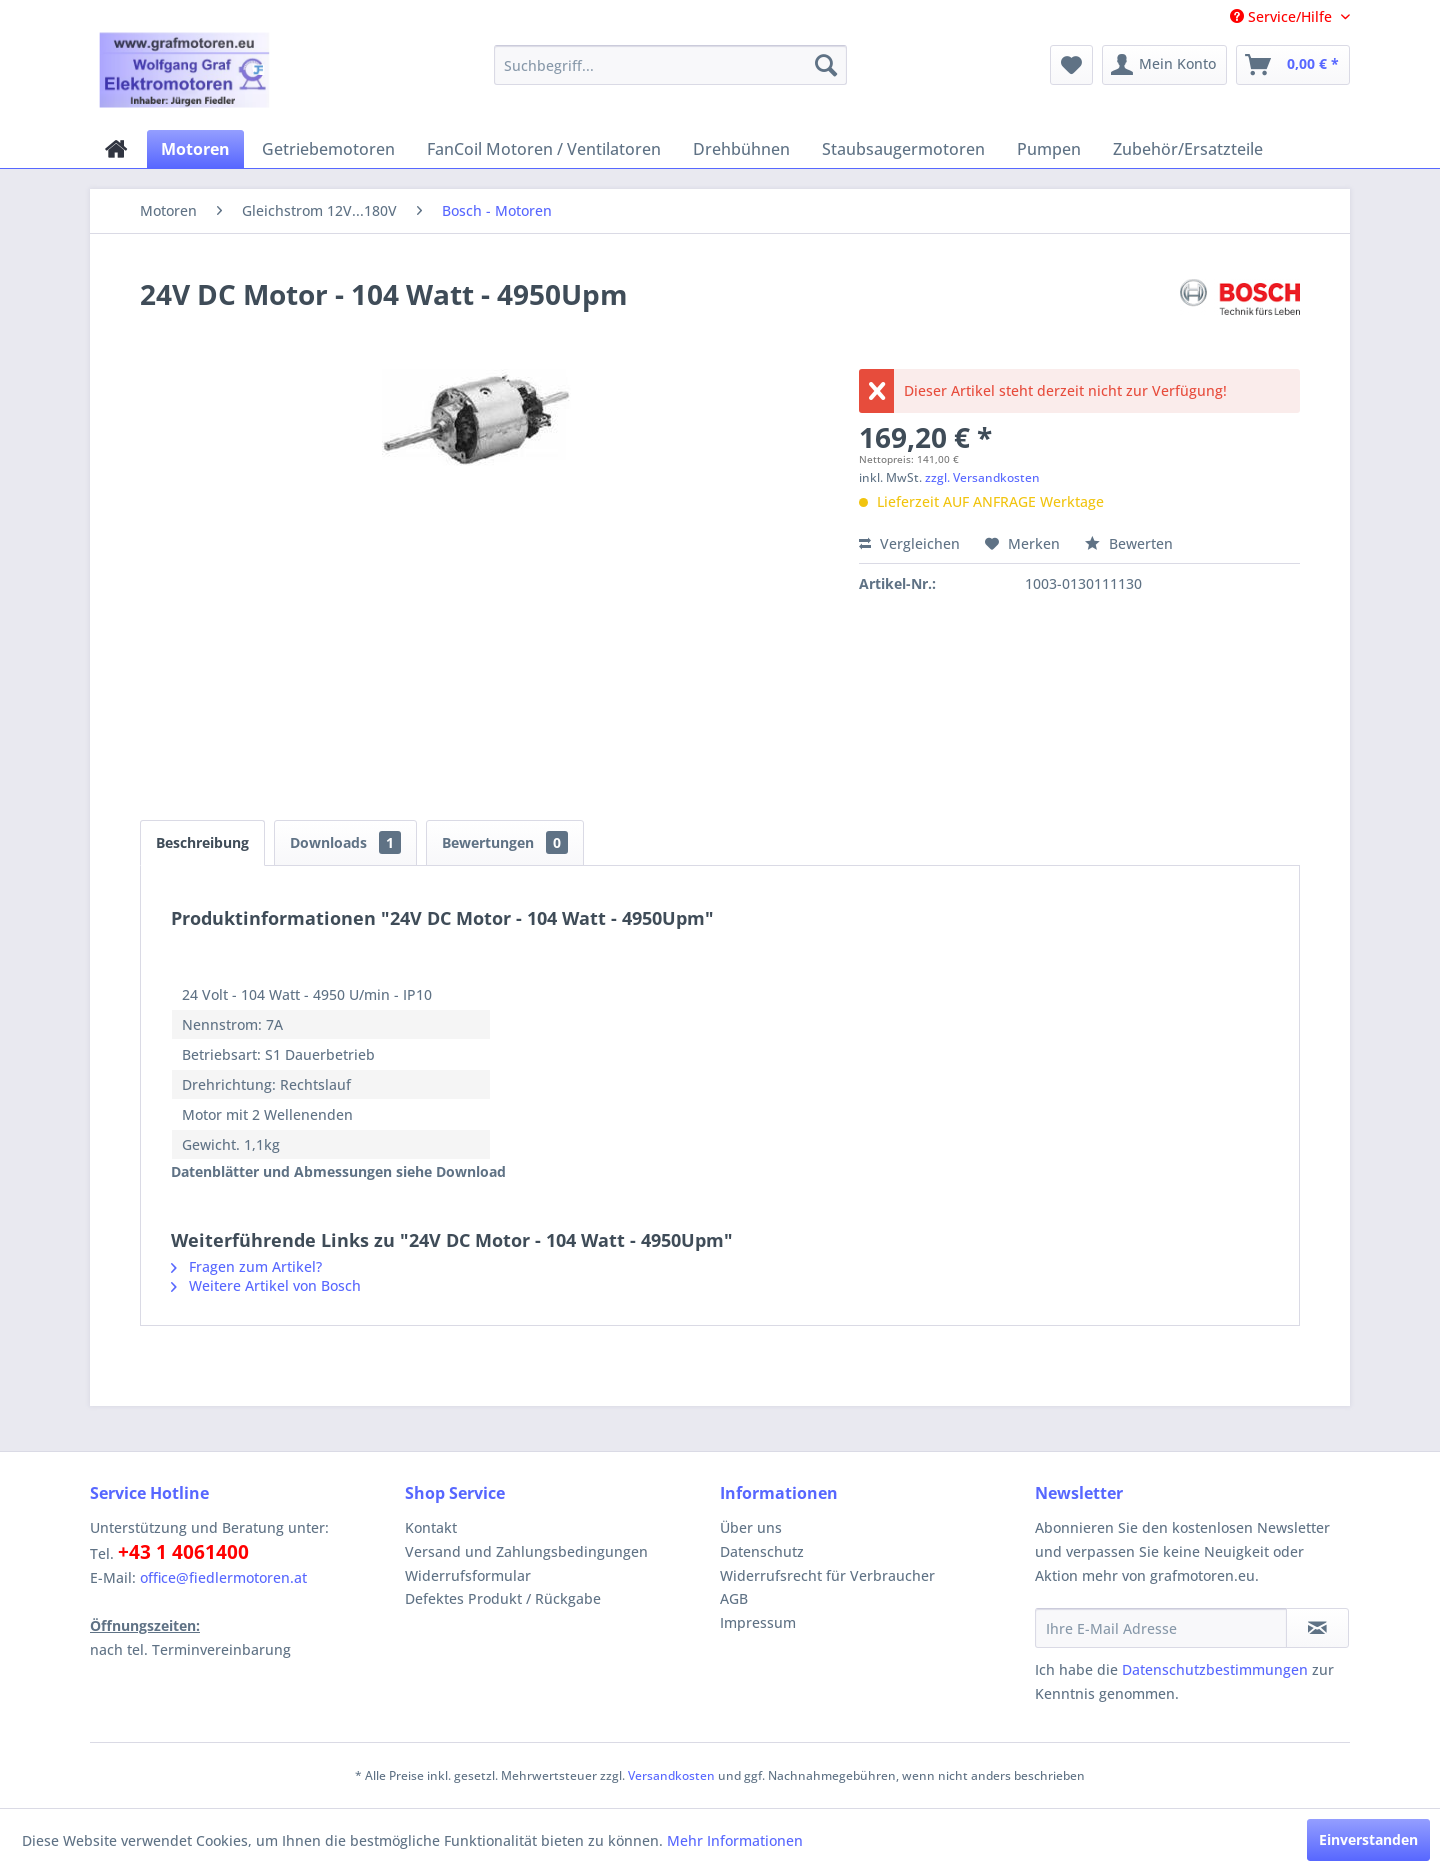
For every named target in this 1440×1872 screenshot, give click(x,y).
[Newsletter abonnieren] (1317, 1628)
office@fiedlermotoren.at (223, 1577)
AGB (734, 1598)
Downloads (345, 842)
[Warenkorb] (1293, 65)
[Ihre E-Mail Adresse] (1161, 1628)
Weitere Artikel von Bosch (266, 1285)
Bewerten (1129, 543)
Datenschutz (762, 1551)
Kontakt (431, 1527)
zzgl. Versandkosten (982, 477)
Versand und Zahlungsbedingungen (526, 1551)
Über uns (751, 1527)
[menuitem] (670, 65)
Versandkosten (671, 1775)
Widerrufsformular (468, 1575)
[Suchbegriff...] (670, 65)
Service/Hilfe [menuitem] (1283, 16)
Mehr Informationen (735, 1840)
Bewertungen (505, 842)
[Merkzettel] (1071, 65)
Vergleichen (909, 543)
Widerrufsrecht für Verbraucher (827, 1575)
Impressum (758, 1622)
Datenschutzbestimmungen (1215, 1669)
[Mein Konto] (1164, 65)
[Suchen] (826, 65)
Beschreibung (202, 842)
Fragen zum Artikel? (246, 1266)
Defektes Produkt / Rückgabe (503, 1598)
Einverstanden (1368, 1839)
